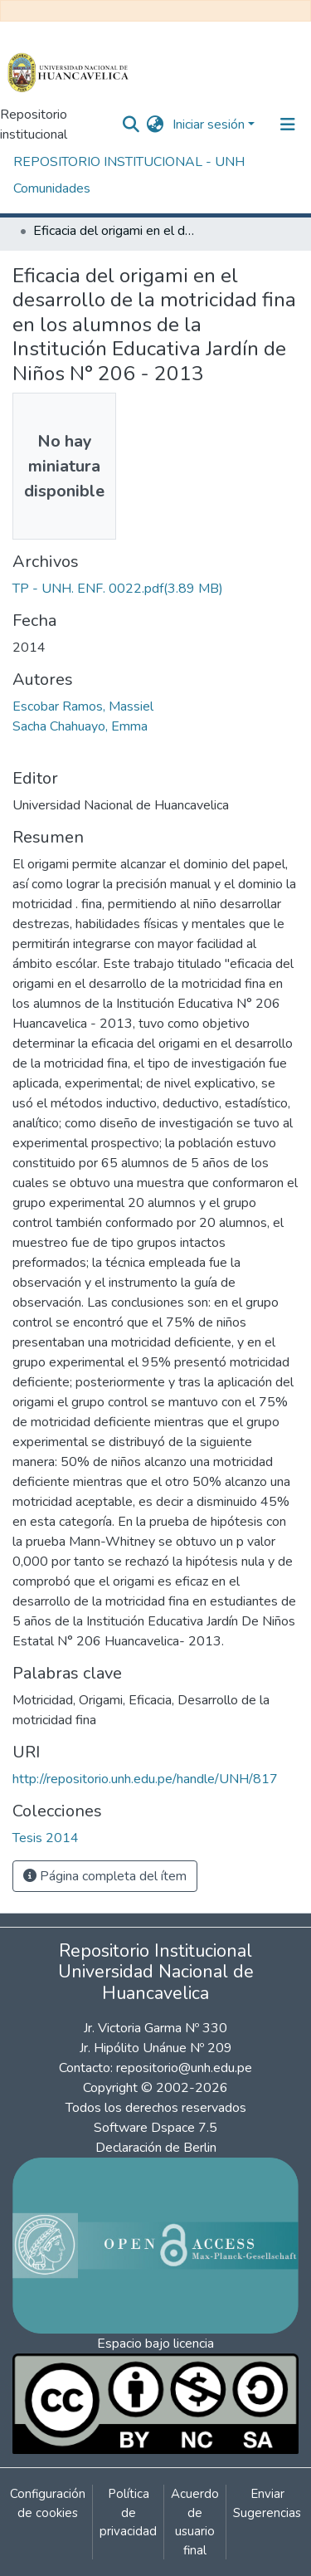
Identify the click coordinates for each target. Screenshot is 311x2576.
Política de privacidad (128, 2512)
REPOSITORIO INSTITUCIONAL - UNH (129, 162)
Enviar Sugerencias (267, 2503)
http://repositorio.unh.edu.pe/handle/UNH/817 (145, 1779)
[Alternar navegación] (288, 124)
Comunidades (51, 188)
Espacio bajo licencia (155, 2343)
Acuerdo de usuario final (195, 2522)
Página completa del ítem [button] (105, 1876)
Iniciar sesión (209, 124)
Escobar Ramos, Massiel (82, 706)
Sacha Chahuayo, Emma (80, 726)
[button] (155, 124)
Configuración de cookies (47, 2503)
